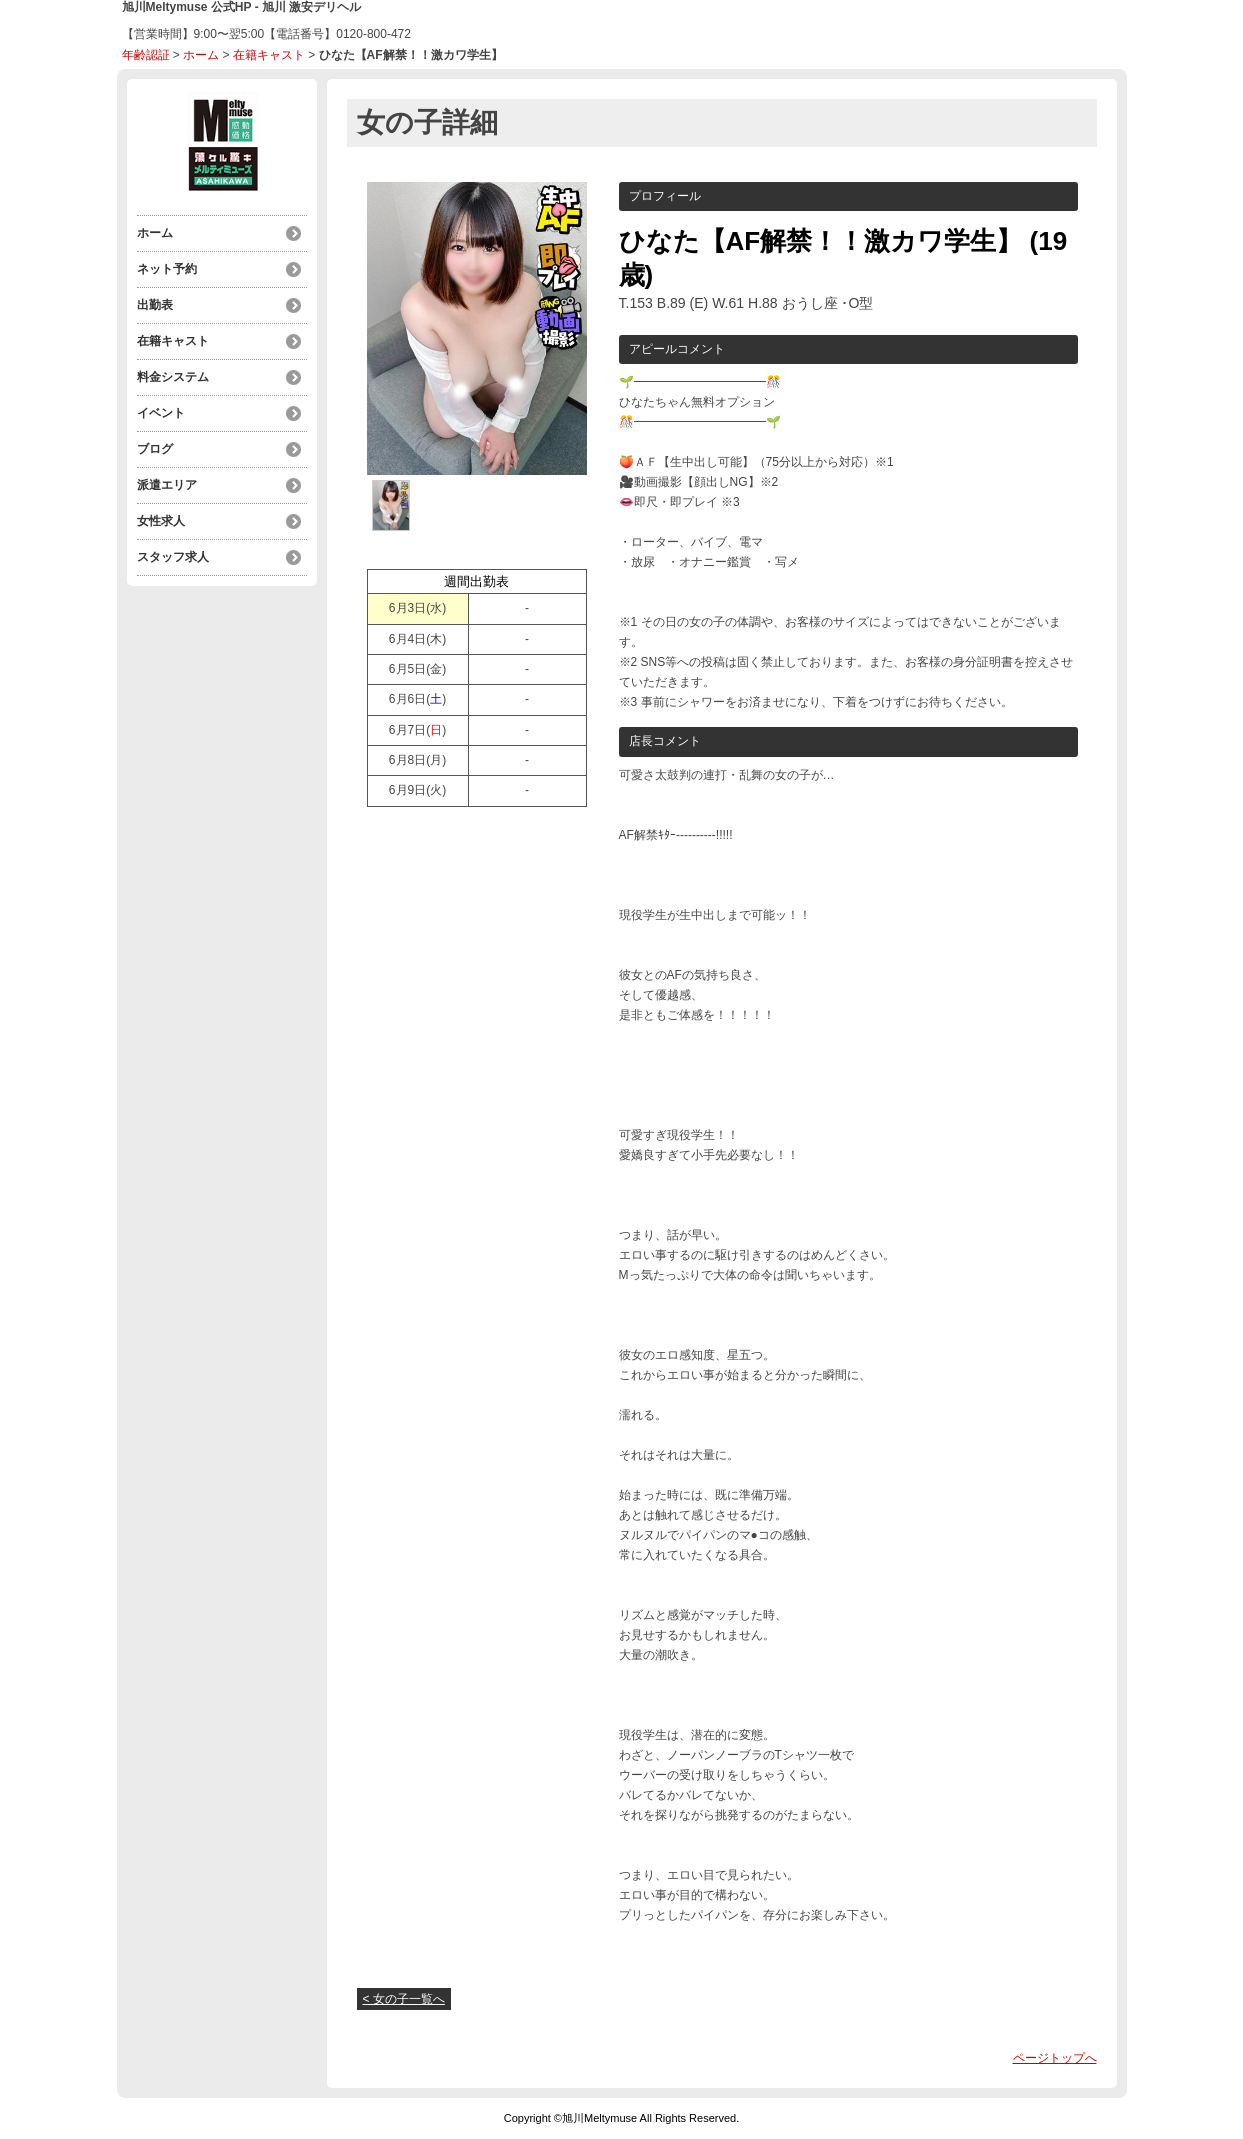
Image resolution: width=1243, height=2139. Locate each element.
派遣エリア (167, 485)
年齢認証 (146, 55)
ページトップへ (1055, 2058)
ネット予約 (167, 269)
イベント (161, 413)
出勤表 (155, 305)
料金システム (173, 377)
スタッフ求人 (173, 557)
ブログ (155, 449)
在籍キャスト (269, 55)
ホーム (201, 55)
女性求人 (161, 521)
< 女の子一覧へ (404, 1999)
